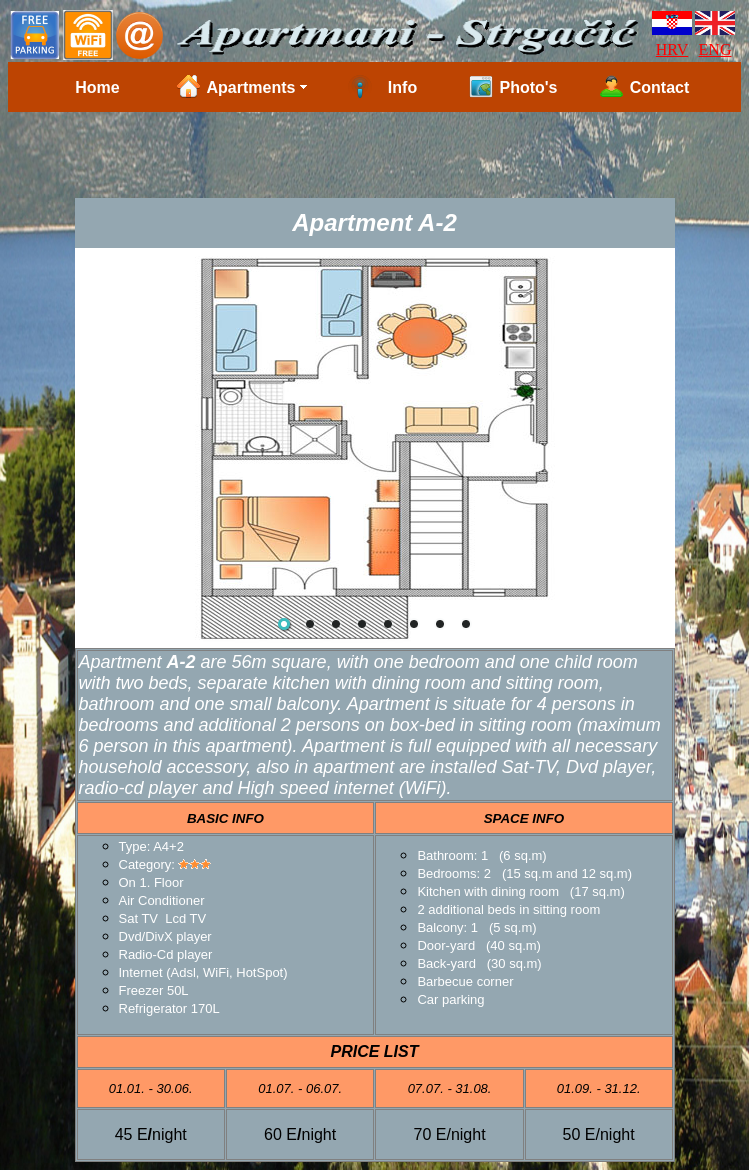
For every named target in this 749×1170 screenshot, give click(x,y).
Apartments (251, 87)
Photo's (528, 87)
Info (402, 87)
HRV (672, 49)
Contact (660, 87)
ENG (715, 49)
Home (97, 87)
